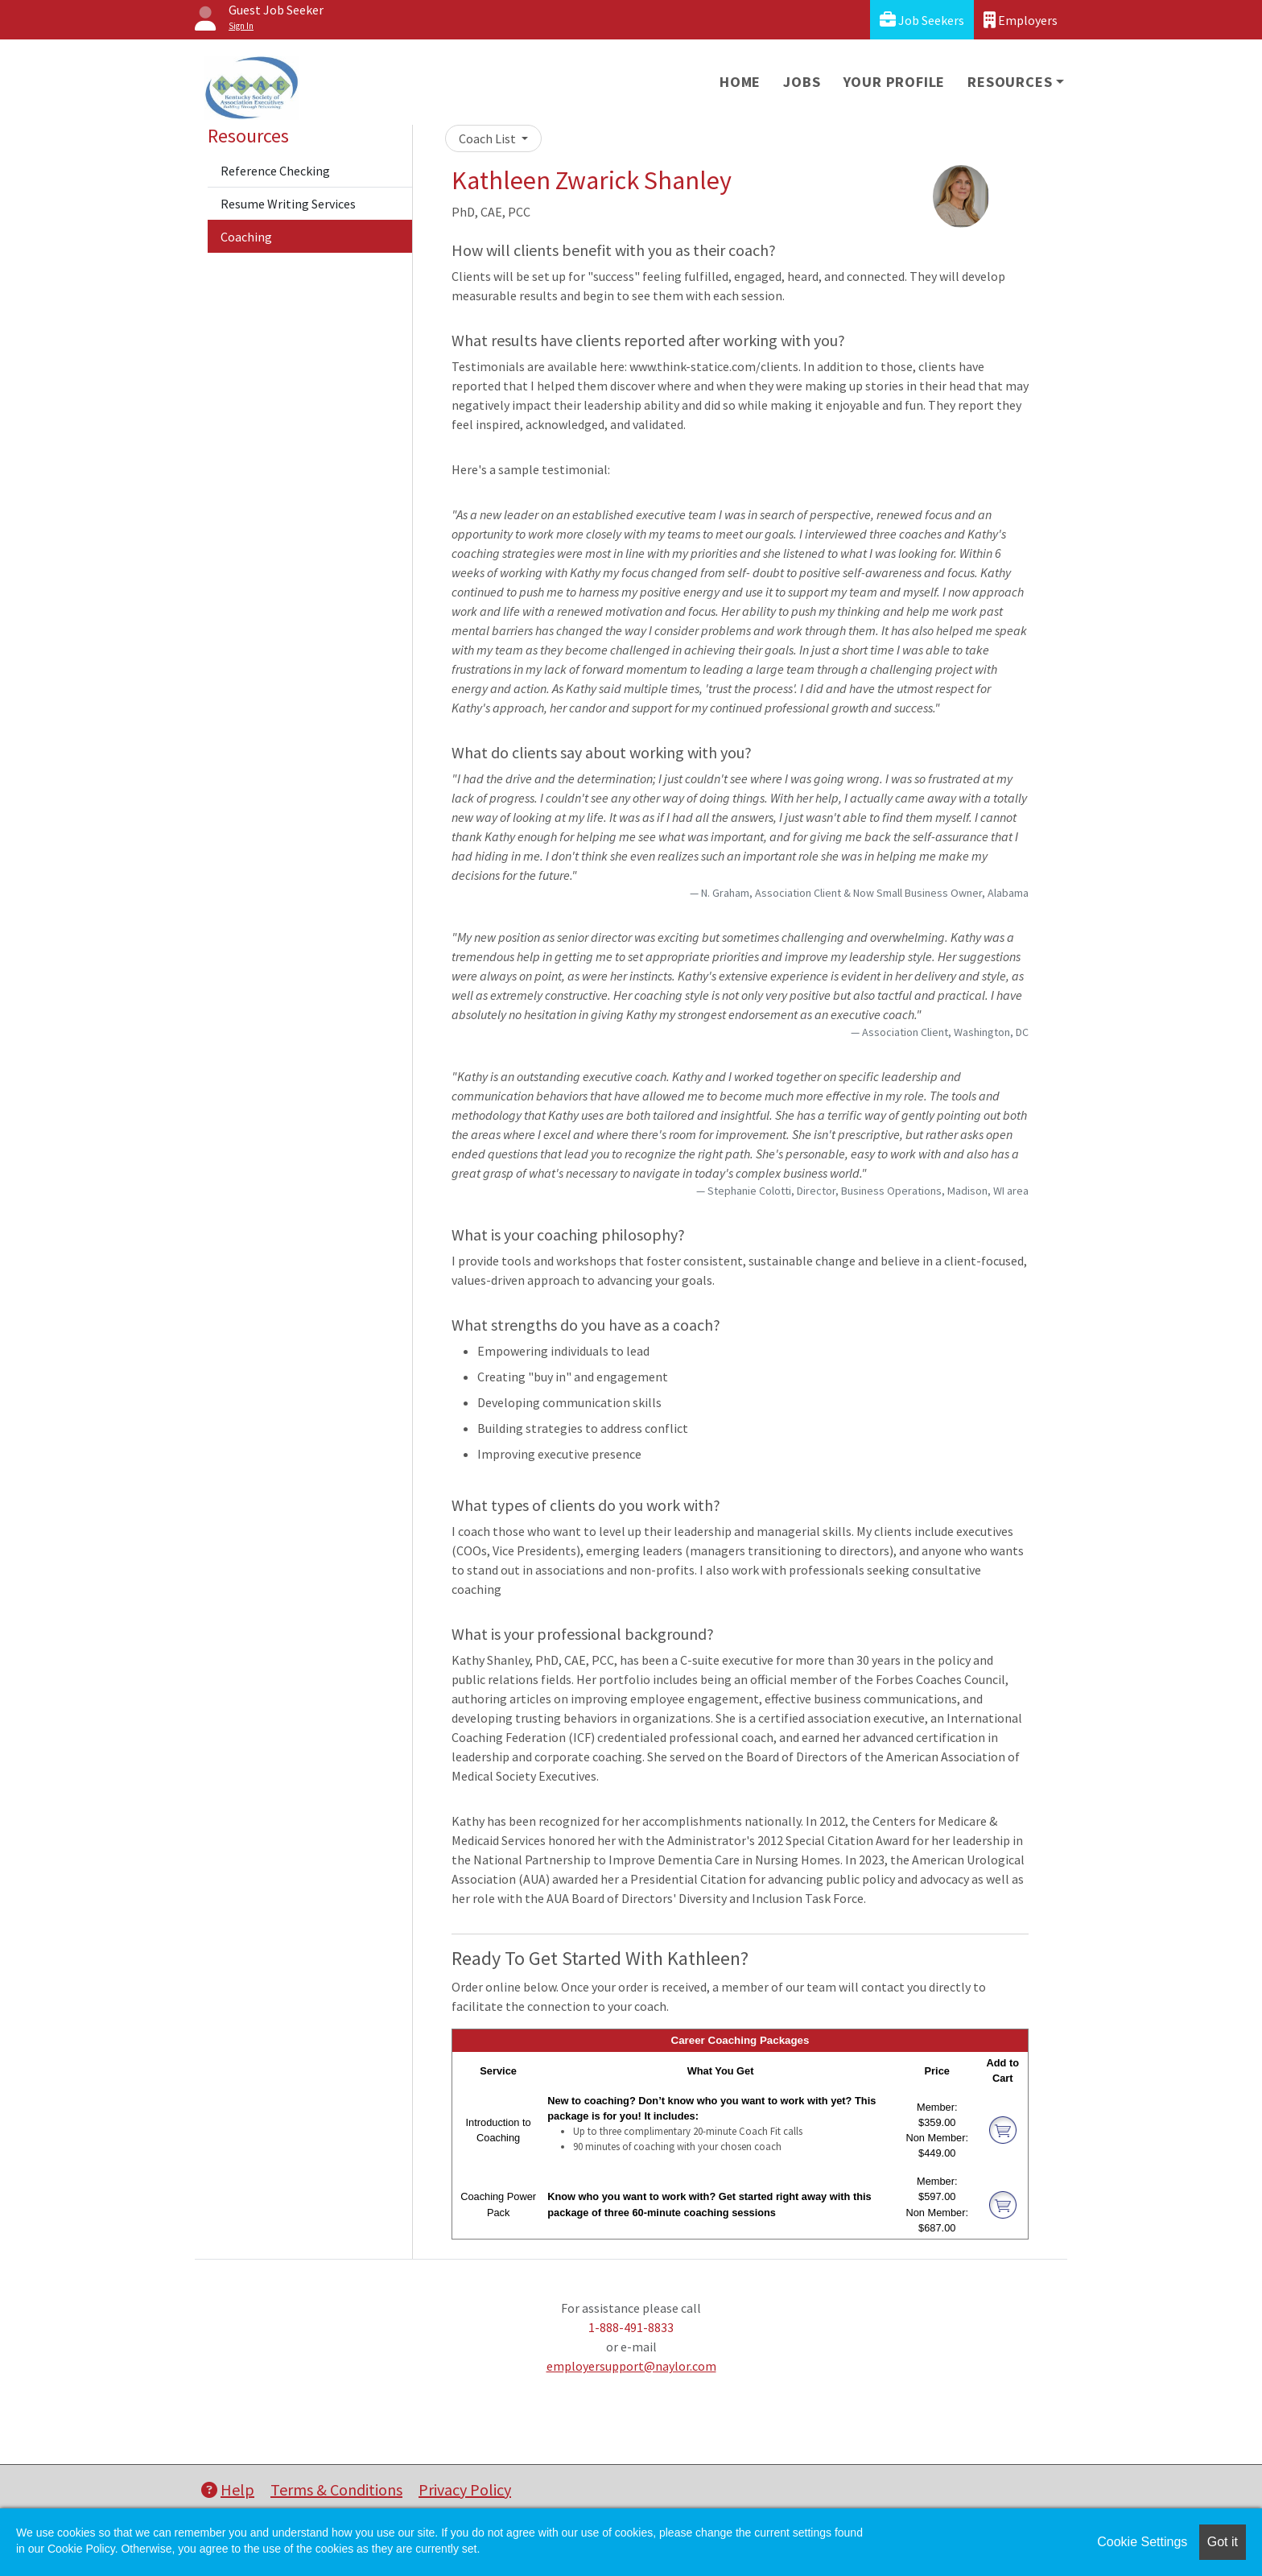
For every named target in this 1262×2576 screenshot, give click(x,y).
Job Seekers (922, 20)
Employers (1021, 20)
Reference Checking (275, 171)
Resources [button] (1009, 81)
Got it (1222, 2542)
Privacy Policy (465, 2489)
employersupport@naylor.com (631, 2366)
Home (740, 81)
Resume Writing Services (288, 204)
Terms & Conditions (336, 2489)
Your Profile (894, 81)
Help (227, 2489)
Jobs (801, 81)
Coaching (246, 237)
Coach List (488, 138)
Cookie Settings (1142, 2542)
